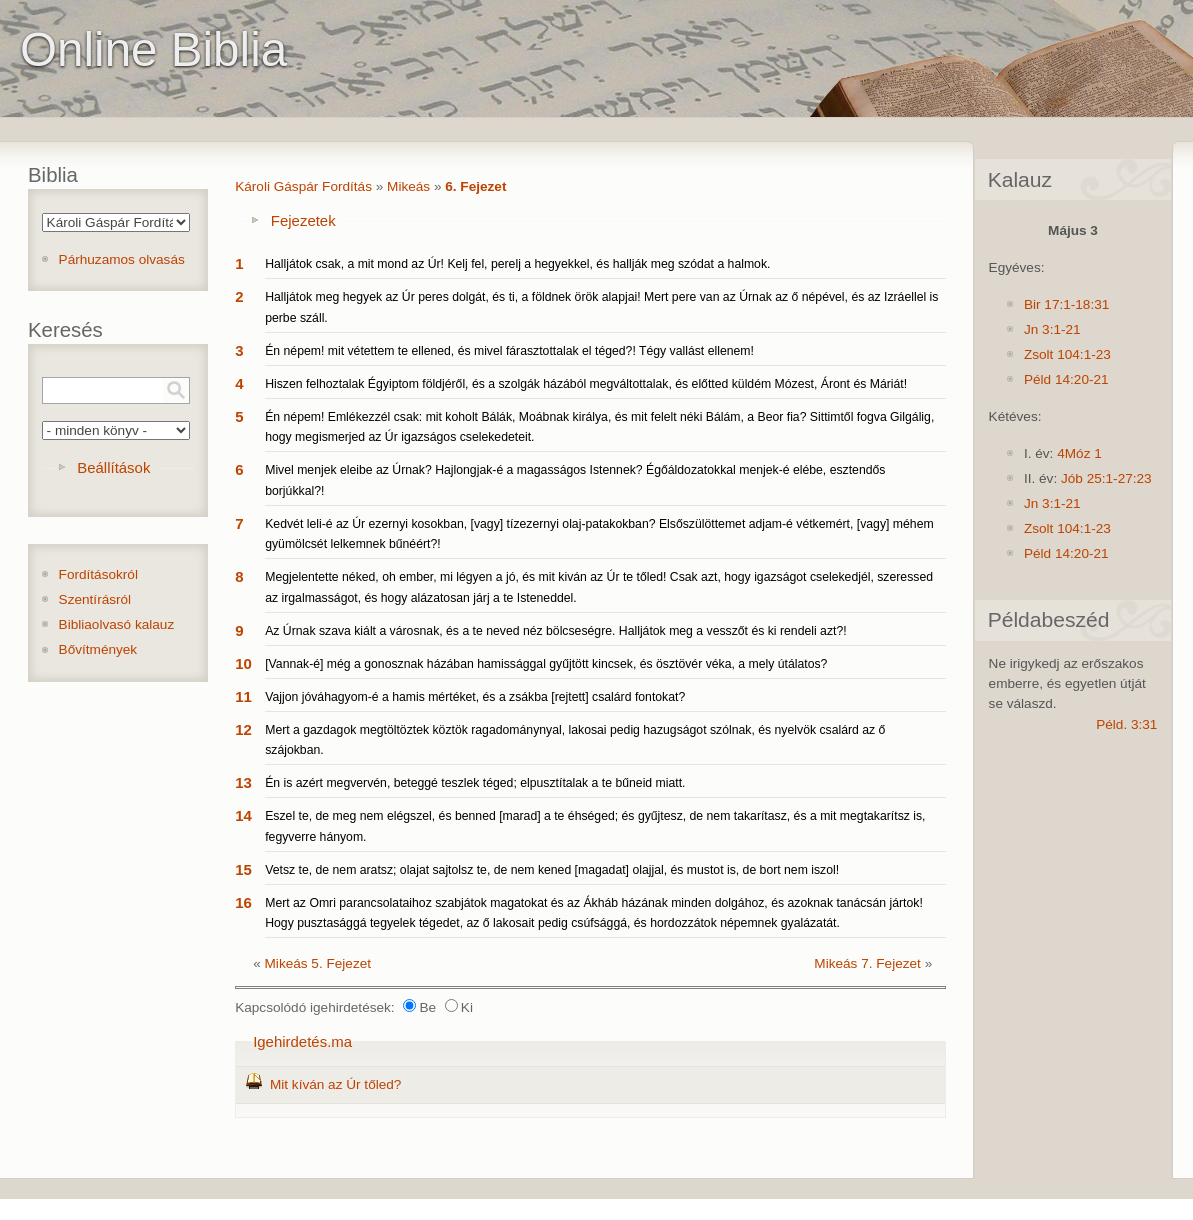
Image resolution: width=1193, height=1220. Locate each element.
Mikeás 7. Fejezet (867, 963)
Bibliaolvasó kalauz (117, 624)
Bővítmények (98, 649)
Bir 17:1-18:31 (1066, 304)
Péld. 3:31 (1126, 724)
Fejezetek (303, 220)
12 (243, 729)
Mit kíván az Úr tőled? (335, 1084)
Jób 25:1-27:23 (1106, 478)
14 (243, 815)
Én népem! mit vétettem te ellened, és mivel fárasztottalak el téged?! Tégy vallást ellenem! (509, 351)
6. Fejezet (475, 186)
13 (243, 782)
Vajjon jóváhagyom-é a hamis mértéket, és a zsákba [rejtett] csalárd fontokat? (475, 697)
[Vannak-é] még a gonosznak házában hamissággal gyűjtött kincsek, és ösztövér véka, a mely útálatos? (546, 664)
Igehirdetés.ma (302, 1041)
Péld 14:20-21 (1066, 379)
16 (243, 902)
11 (243, 696)
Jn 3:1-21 (1052, 329)
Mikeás (408, 186)
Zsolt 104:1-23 (1067, 354)
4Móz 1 (1079, 453)
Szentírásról (95, 599)
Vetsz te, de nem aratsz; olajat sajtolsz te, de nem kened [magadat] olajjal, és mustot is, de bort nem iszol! (552, 870)
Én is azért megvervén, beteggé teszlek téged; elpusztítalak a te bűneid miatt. (475, 783)
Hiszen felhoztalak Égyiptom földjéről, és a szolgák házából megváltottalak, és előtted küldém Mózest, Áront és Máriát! (586, 384)
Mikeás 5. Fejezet (318, 963)
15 (243, 869)
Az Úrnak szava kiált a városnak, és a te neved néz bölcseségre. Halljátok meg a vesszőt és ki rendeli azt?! (555, 631)
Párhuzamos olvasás (122, 259)
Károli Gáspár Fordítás (303, 186)
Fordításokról (98, 574)
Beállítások (113, 467)
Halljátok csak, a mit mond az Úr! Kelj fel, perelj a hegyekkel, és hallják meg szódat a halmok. (517, 264)
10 (243, 663)
